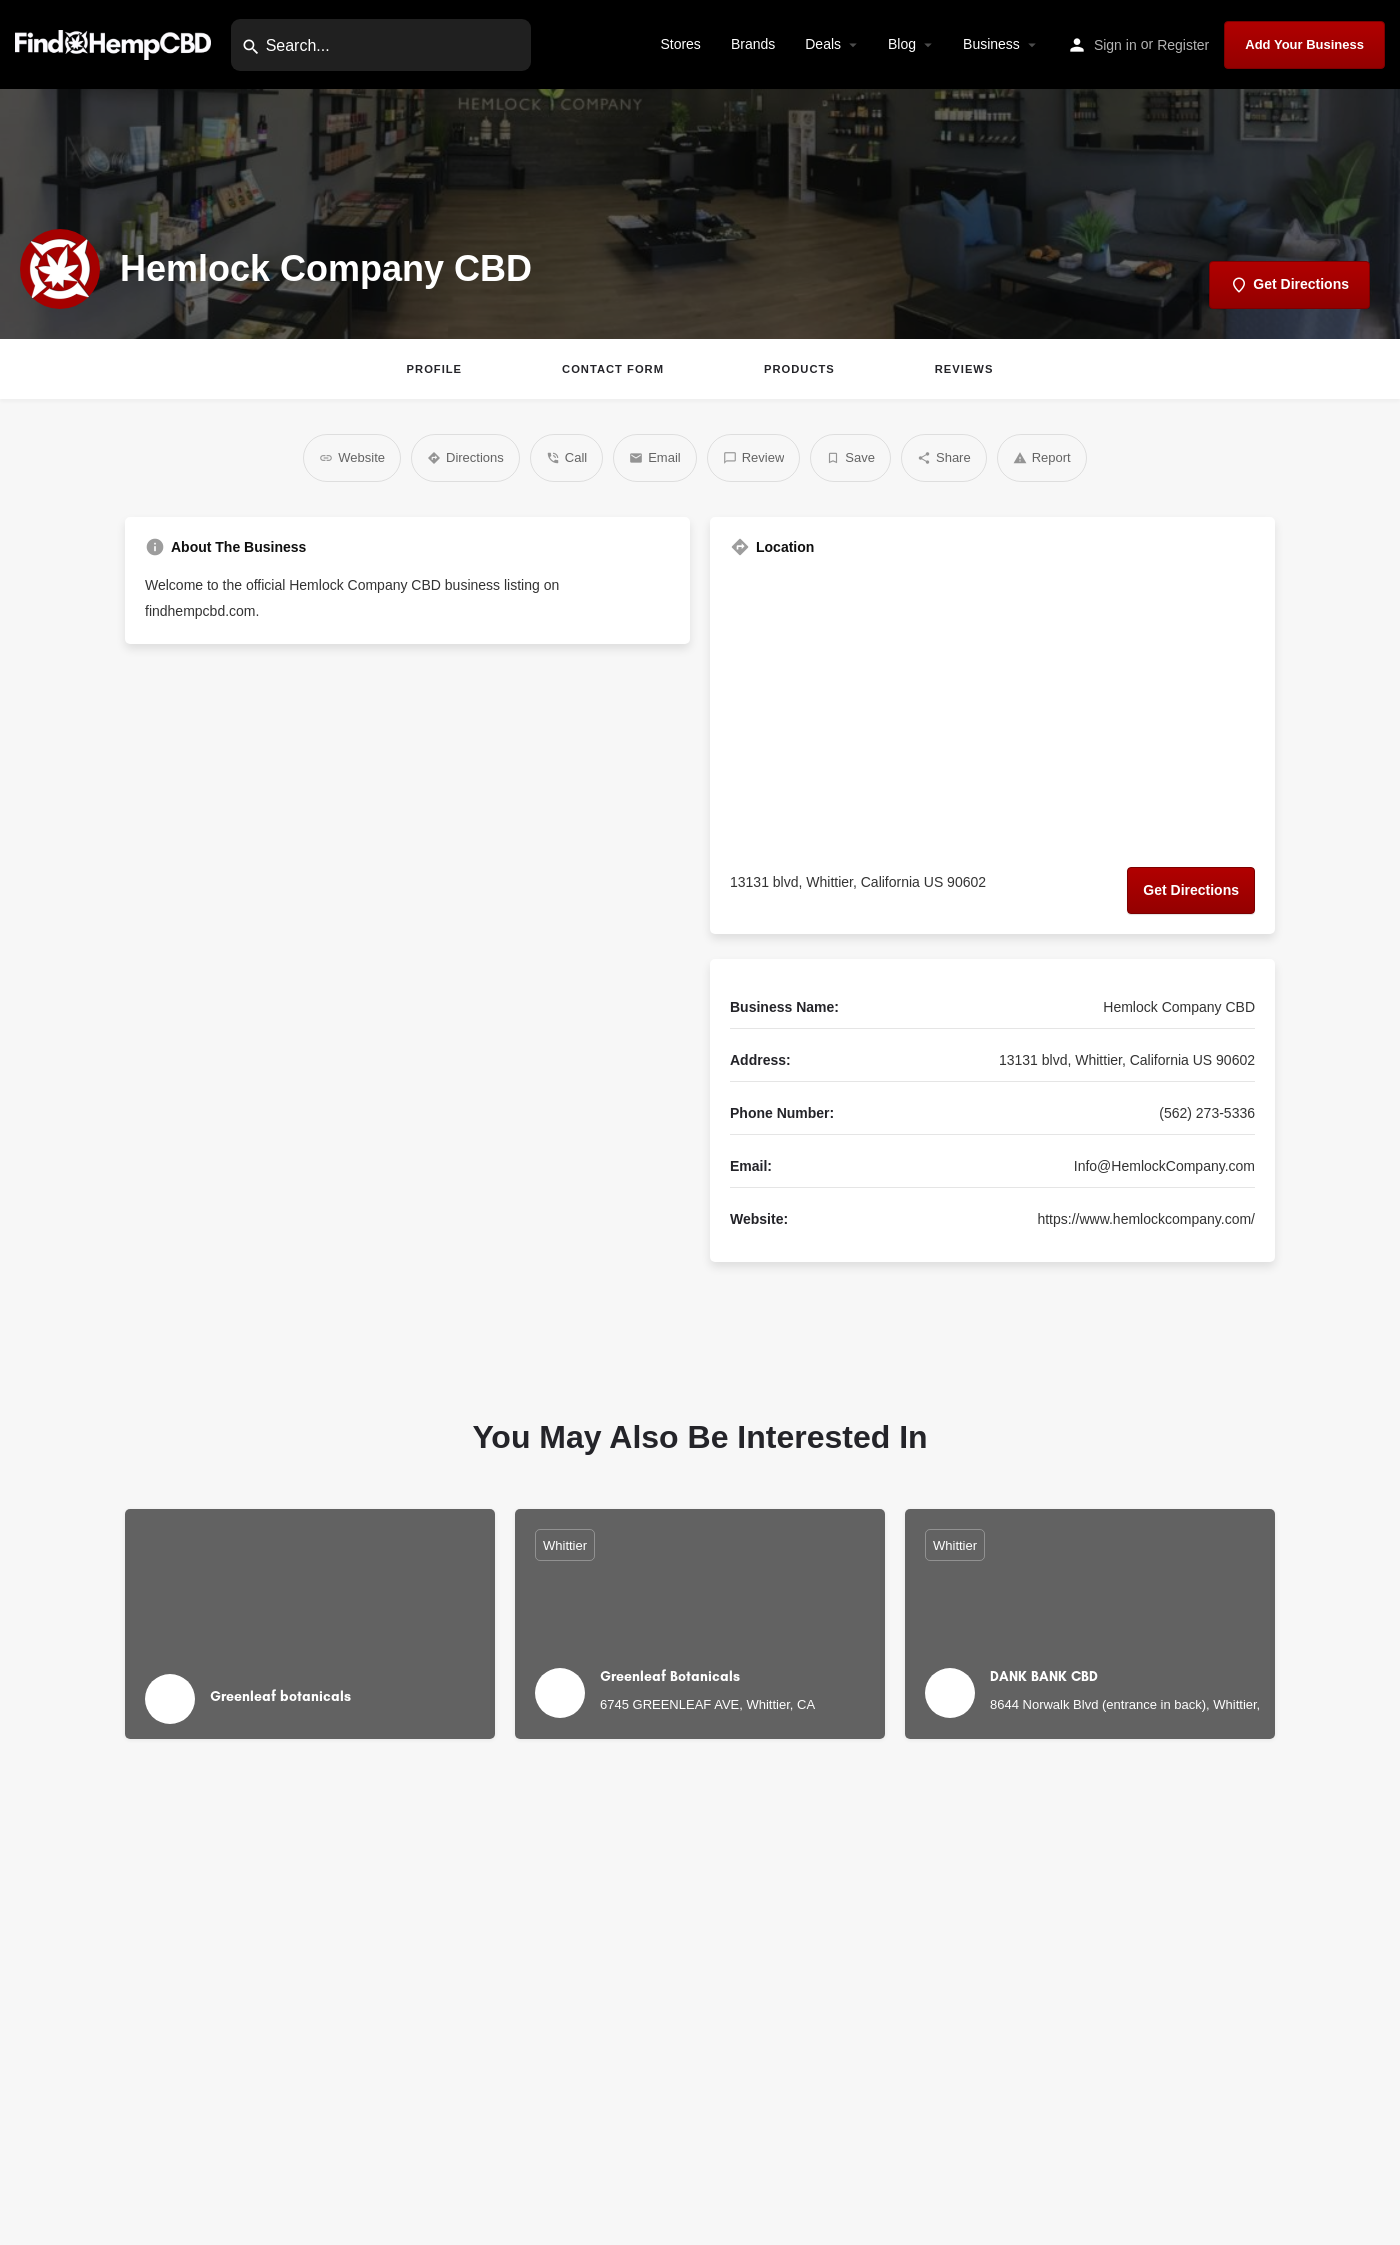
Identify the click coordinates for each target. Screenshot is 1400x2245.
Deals (823, 44)
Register (1183, 45)
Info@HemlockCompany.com (1164, 1166)
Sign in (1115, 45)
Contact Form (613, 369)
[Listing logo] (60, 269)
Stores (680, 44)
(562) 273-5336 (1207, 1113)
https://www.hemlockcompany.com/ (1146, 1219)
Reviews (964, 369)
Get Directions (1191, 890)
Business (991, 44)
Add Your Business (1304, 44)
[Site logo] (115, 43)
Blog (902, 44)
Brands (753, 44)
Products (799, 369)
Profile (434, 369)
